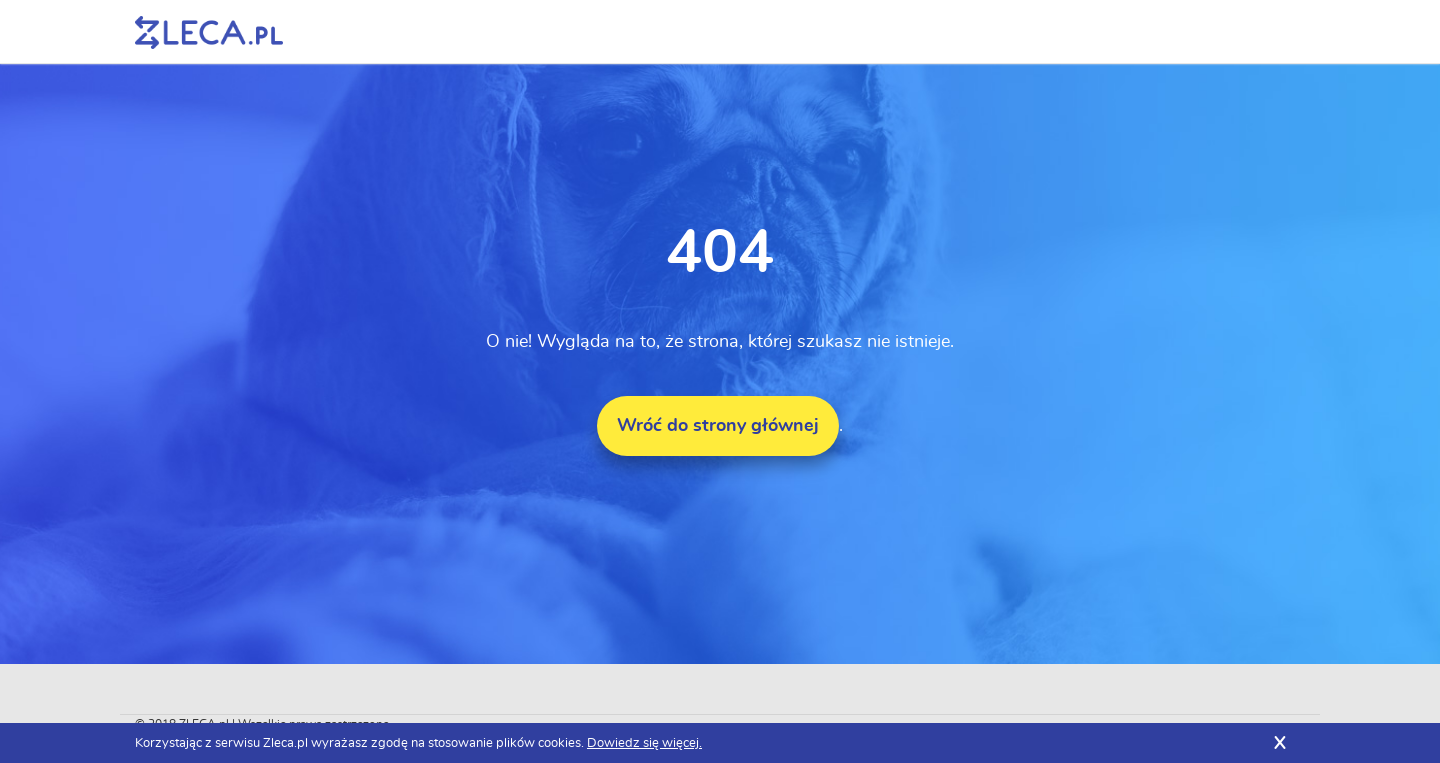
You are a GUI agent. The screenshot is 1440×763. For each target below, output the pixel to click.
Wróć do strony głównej (718, 426)
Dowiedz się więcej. (644, 743)
